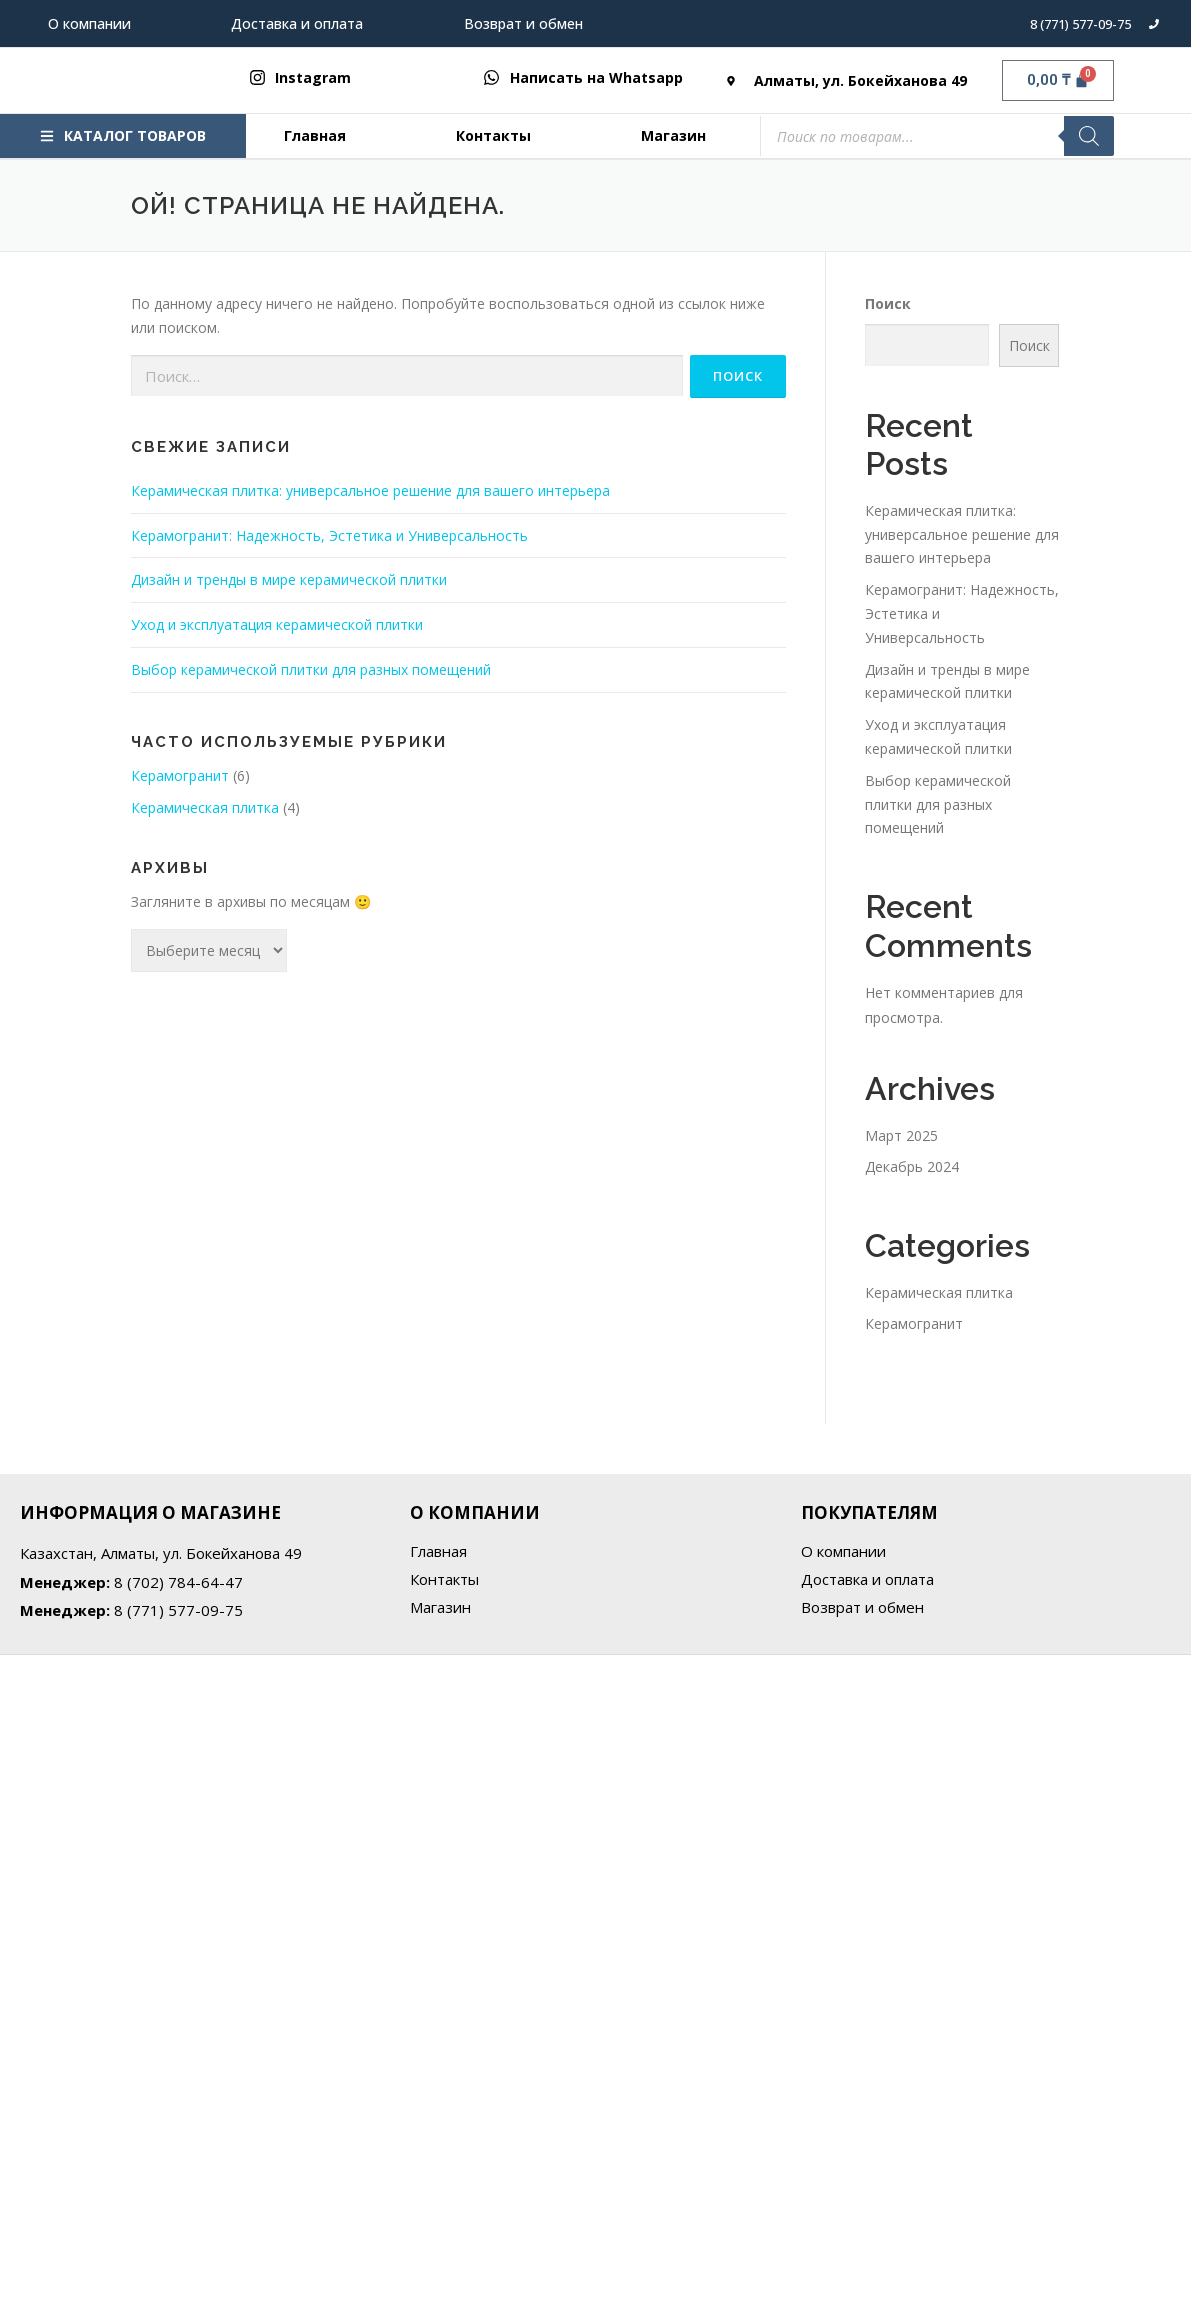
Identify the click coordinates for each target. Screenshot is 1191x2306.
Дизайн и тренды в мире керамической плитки (289, 579)
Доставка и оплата (297, 23)
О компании (89, 23)
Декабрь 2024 (912, 1166)
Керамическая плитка (205, 807)
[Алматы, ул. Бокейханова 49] (731, 81)
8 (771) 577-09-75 (1080, 24)
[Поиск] (1089, 136)
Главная (315, 135)
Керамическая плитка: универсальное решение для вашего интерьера (370, 490)
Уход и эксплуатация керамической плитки (277, 624)
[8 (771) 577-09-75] (1154, 24)
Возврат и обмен (523, 23)
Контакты (493, 135)
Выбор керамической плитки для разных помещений (311, 669)
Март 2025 (901, 1135)
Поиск (888, 303)
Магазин (673, 135)
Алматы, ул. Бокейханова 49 (860, 80)
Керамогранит (180, 775)
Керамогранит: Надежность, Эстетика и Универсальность (329, 535)
